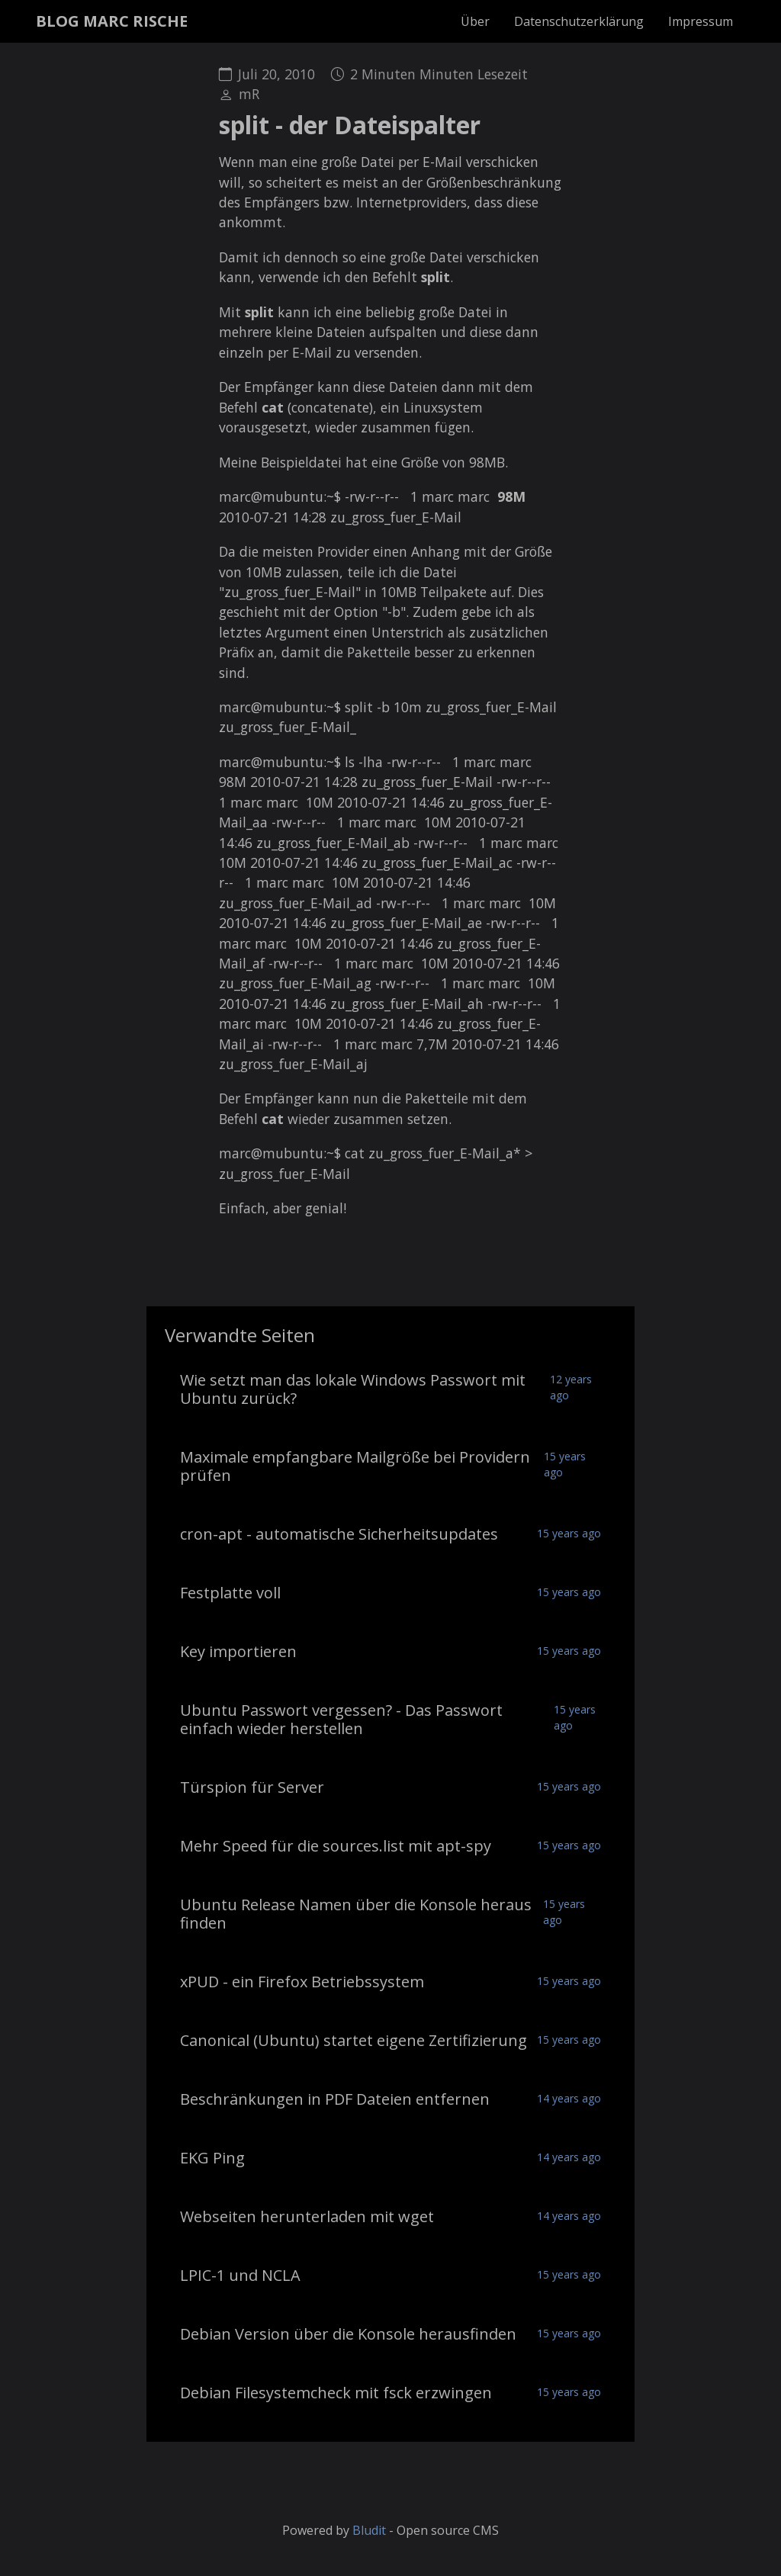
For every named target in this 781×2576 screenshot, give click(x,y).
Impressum (700, 21)
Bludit (369, 2530)
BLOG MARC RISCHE (112, 21)
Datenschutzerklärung (579, 21)
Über (475, 21)
